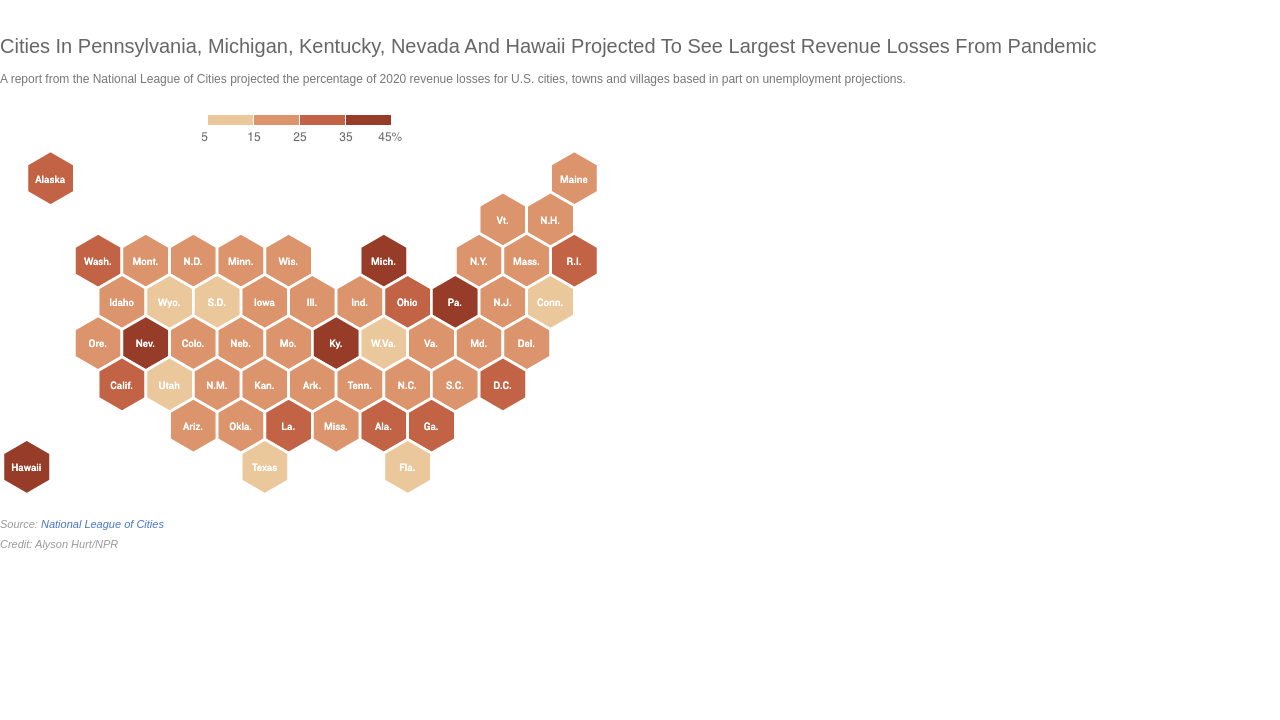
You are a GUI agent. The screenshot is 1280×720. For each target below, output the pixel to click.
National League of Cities (102, 524)
